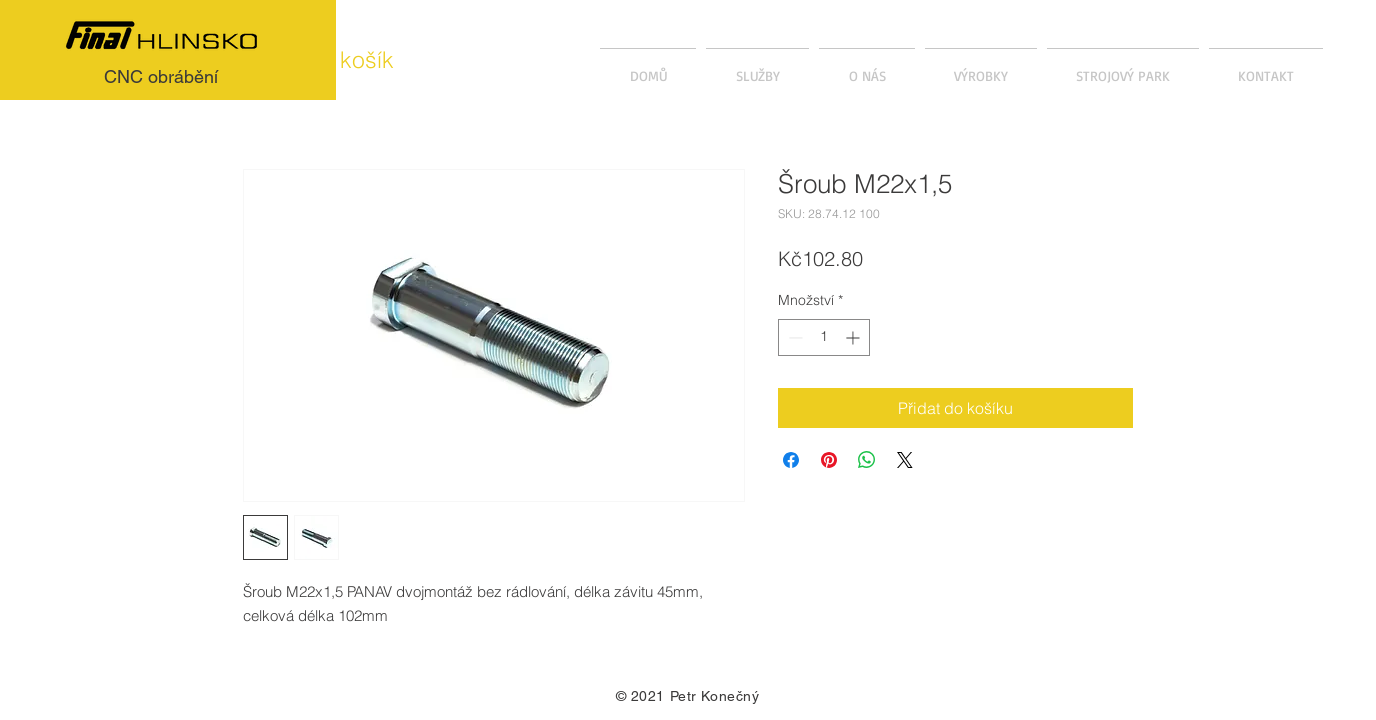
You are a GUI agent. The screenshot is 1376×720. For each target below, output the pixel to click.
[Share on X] (905, 460)
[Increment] (854, 337)
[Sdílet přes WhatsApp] (867, 460)
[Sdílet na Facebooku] (791, 460)
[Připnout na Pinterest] (829, 460)
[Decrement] (793, 337)
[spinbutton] (824, 337)
